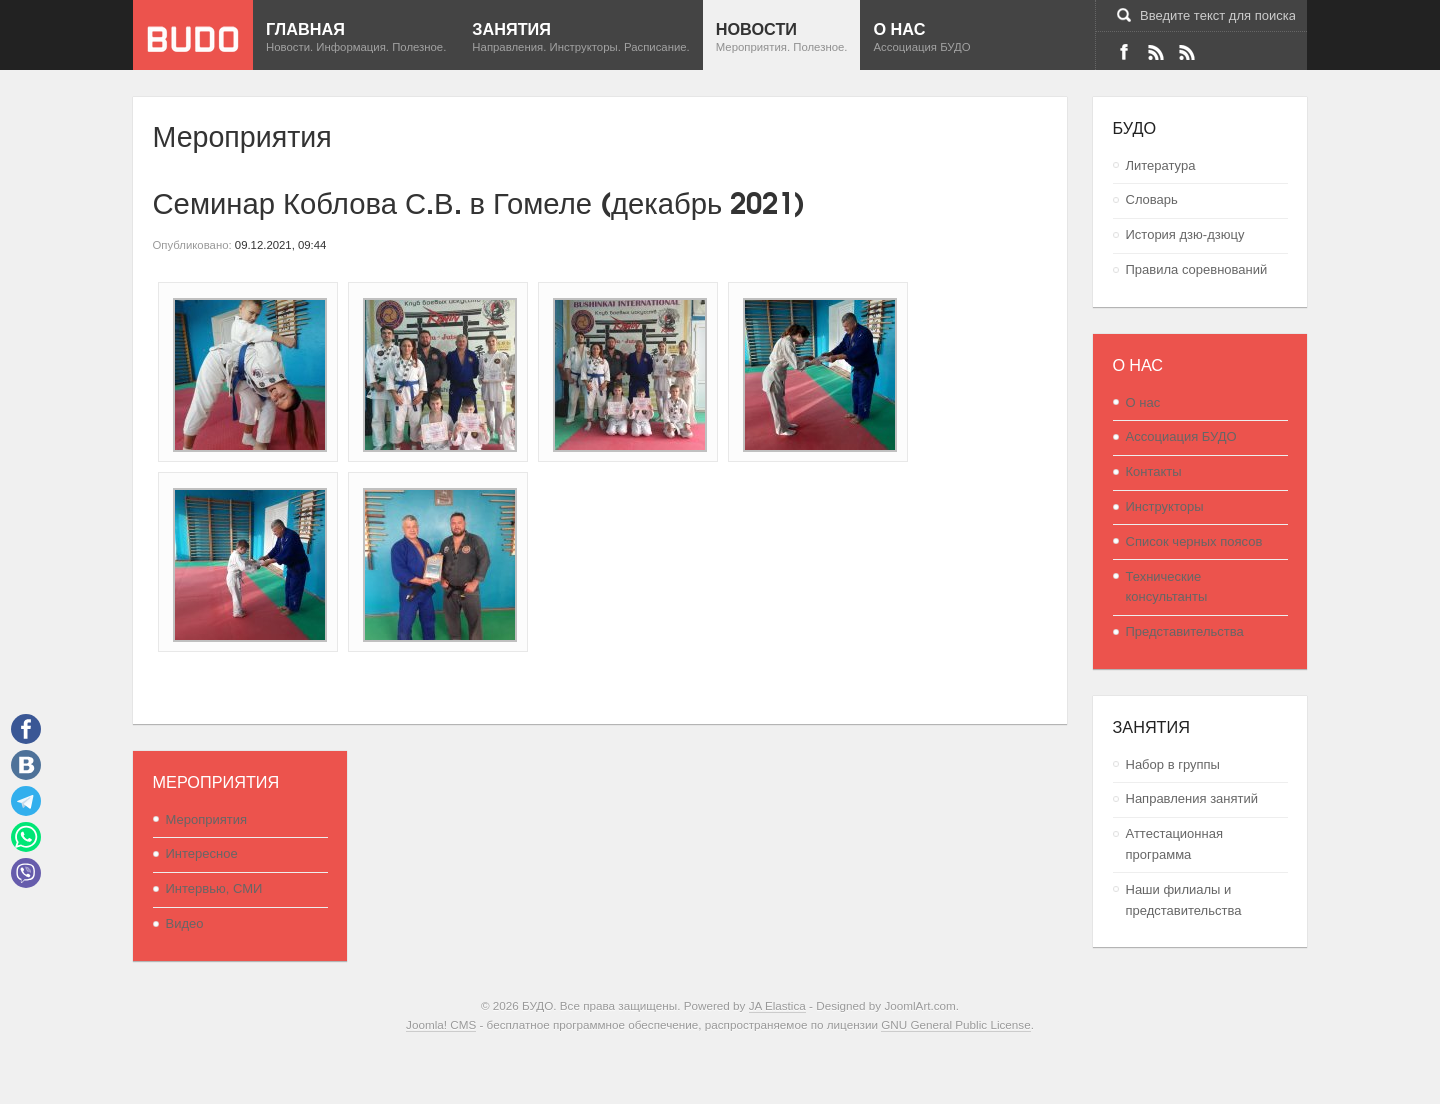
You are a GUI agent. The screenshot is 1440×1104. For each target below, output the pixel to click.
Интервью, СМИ (214, 888)
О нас (1143, 402)
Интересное (202, 853)
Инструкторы (1165, 506)
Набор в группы (1173, 764)
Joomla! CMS (441, 1024)
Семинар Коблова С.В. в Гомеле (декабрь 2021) (479, 200)
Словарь (1152, 199)
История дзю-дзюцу (1185, 234)
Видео (185, 923)
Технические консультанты (1167, 587)
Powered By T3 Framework (720, 1064)
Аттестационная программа (1174, 844)
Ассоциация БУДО (1181, 436)
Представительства (1185, 631)
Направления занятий (1192, 798)
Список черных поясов (1194, 541)
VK (1155, 52)
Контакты (1154, 471)
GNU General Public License (955, 1024)
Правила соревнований (1197, 269)
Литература (1161, 165)
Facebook (1124, 52)
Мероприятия (207, 819)
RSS (1186, 52)
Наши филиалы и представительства (1184, 900)
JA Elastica (777, 1005)
